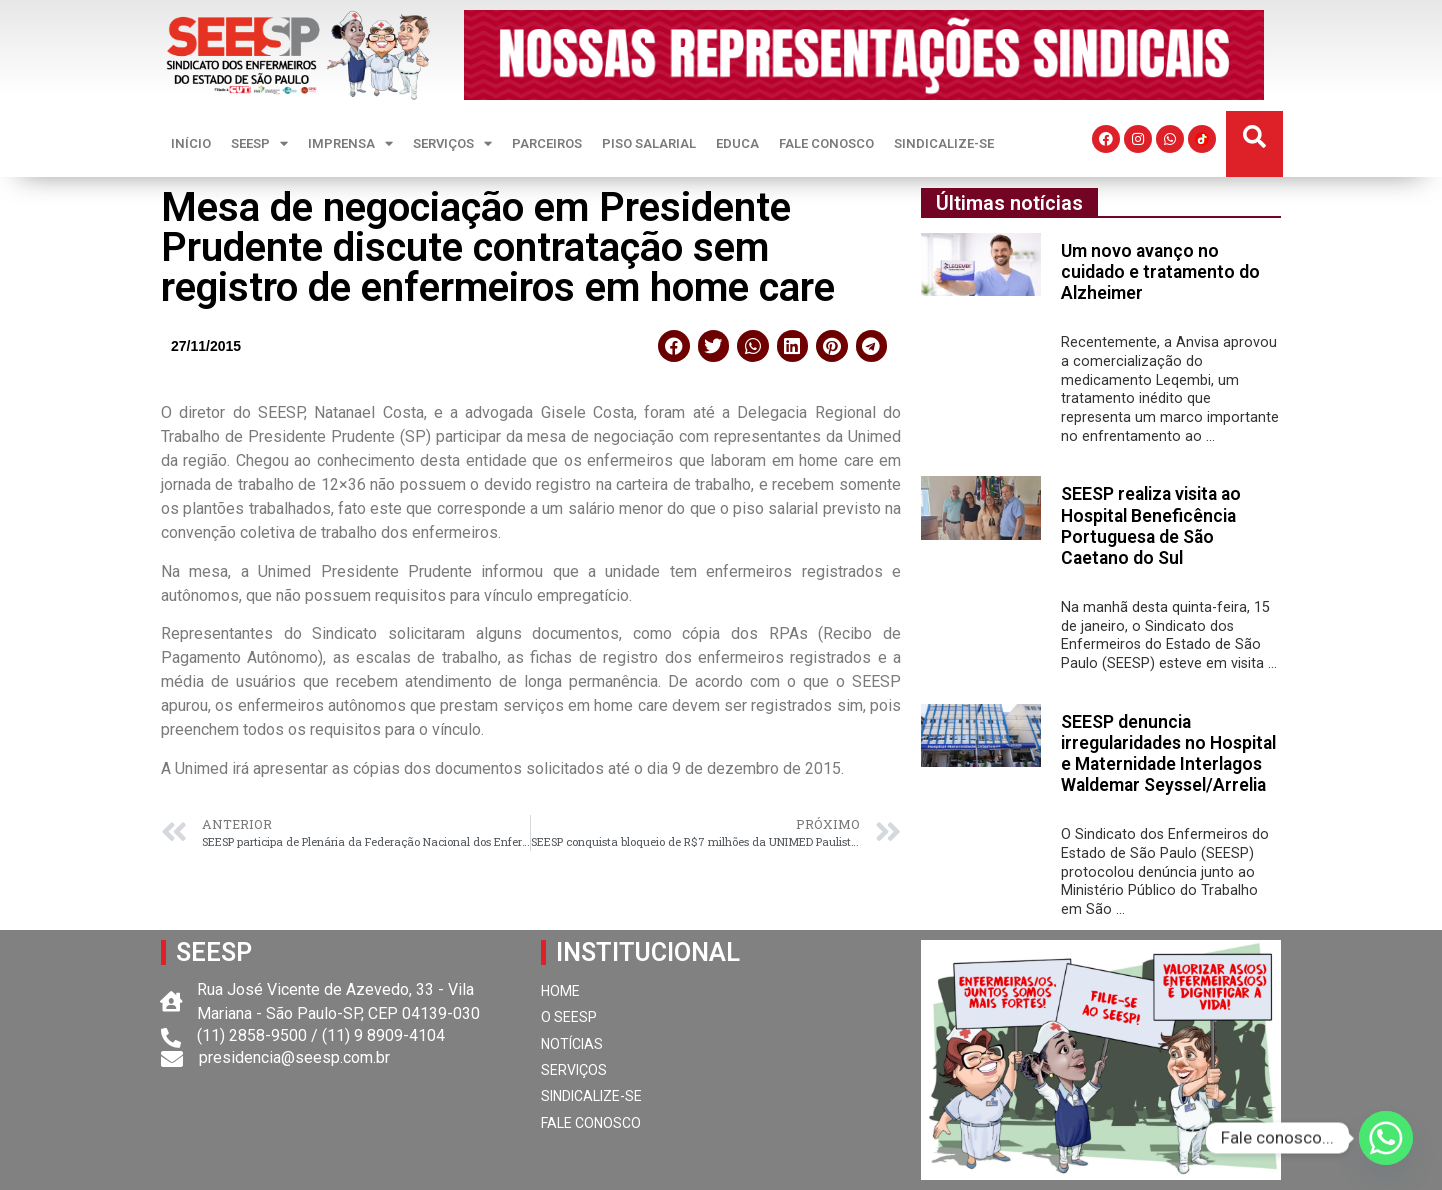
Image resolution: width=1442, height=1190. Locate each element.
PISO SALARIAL (649, 143)
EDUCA (737, 143)
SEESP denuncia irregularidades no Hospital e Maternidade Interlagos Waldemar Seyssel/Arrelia (1168, 753)
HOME (560, 991)
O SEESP (569, 1017)
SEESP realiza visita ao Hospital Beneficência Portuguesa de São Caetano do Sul (1151, 525)
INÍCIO (191, 143)
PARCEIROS (547, 143)
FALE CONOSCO (826, 143)
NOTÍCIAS (572, 1044)
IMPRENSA (350, 143)
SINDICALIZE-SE (944, 143)
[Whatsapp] (1386, 1138)
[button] (1254, 137)
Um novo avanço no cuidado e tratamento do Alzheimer (1160, 272)
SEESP (259, 143)
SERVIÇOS (452, 143)
